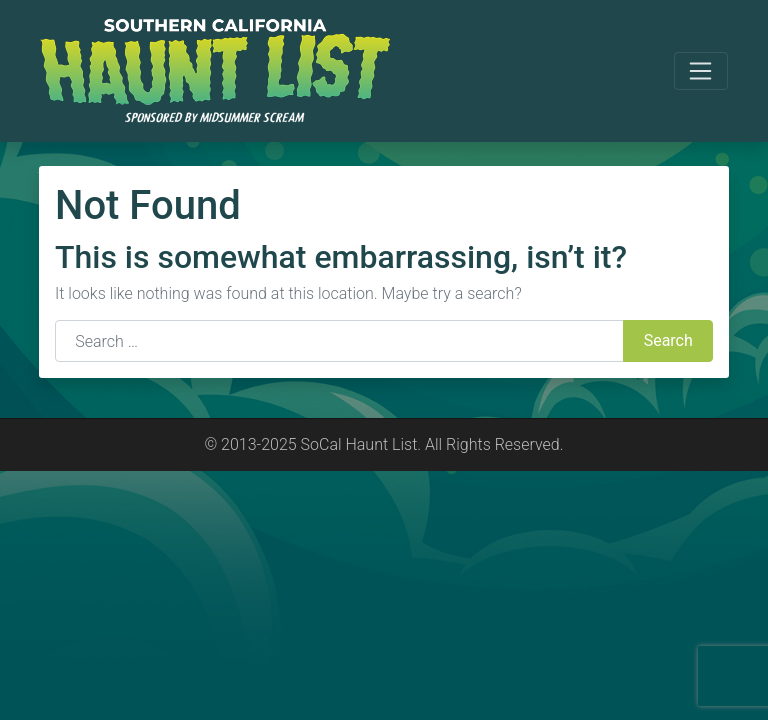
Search (668, 340)
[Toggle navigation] (701, 71)
